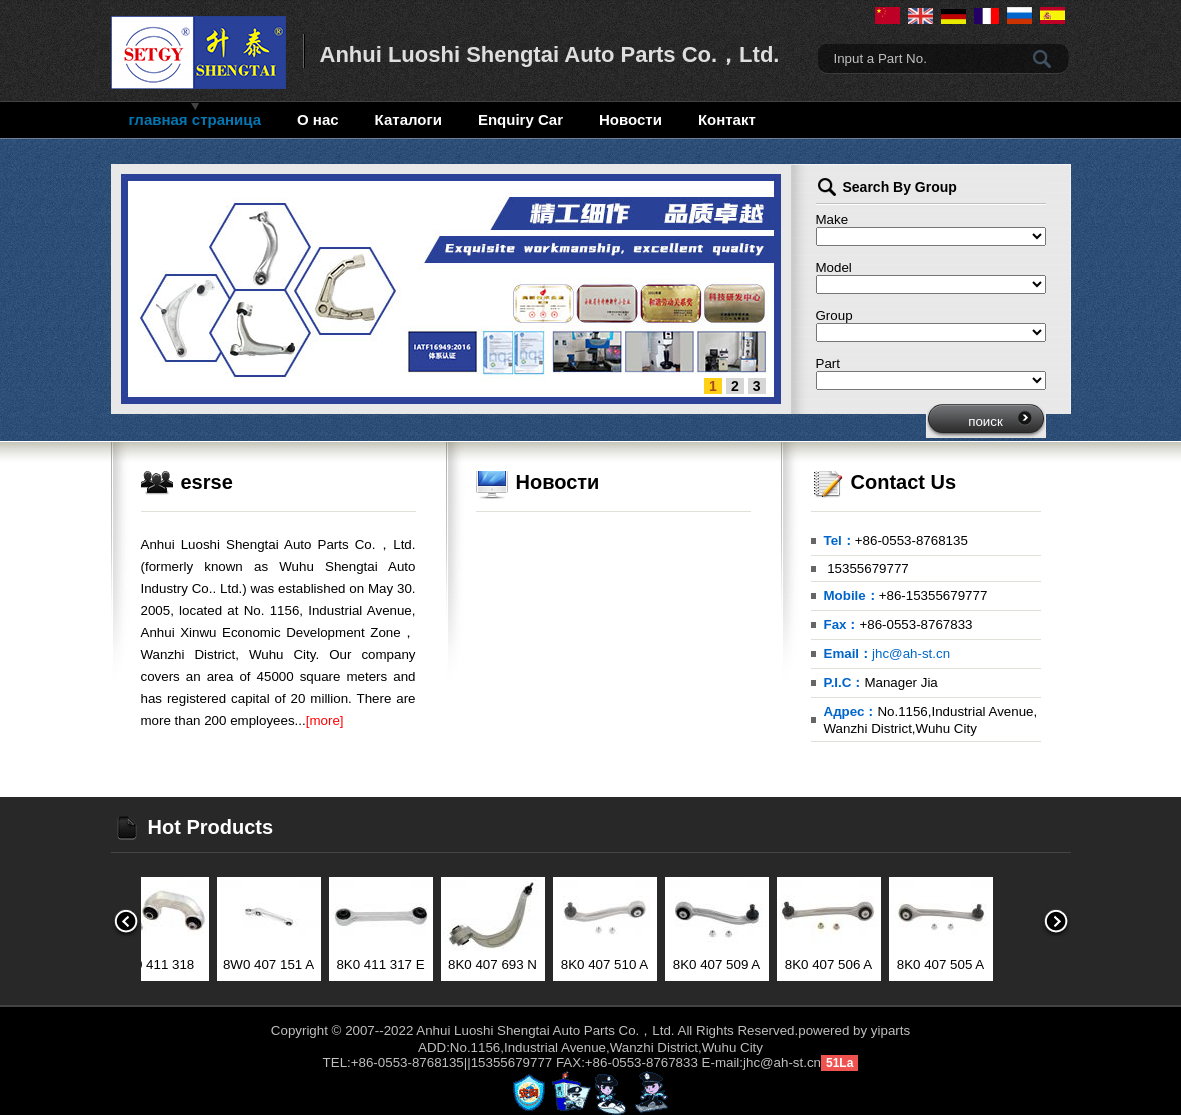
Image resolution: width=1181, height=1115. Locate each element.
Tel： (839, 540)
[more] (325, 720)
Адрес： (851, 711)
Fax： (842, 624)
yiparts (890, 1030)
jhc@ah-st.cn (911, 653)
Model (834, 267)
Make (832, 219)
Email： (848, 653)
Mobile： (851, 595)
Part (828, 363)
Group (834, 315)
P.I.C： (844, 682)
